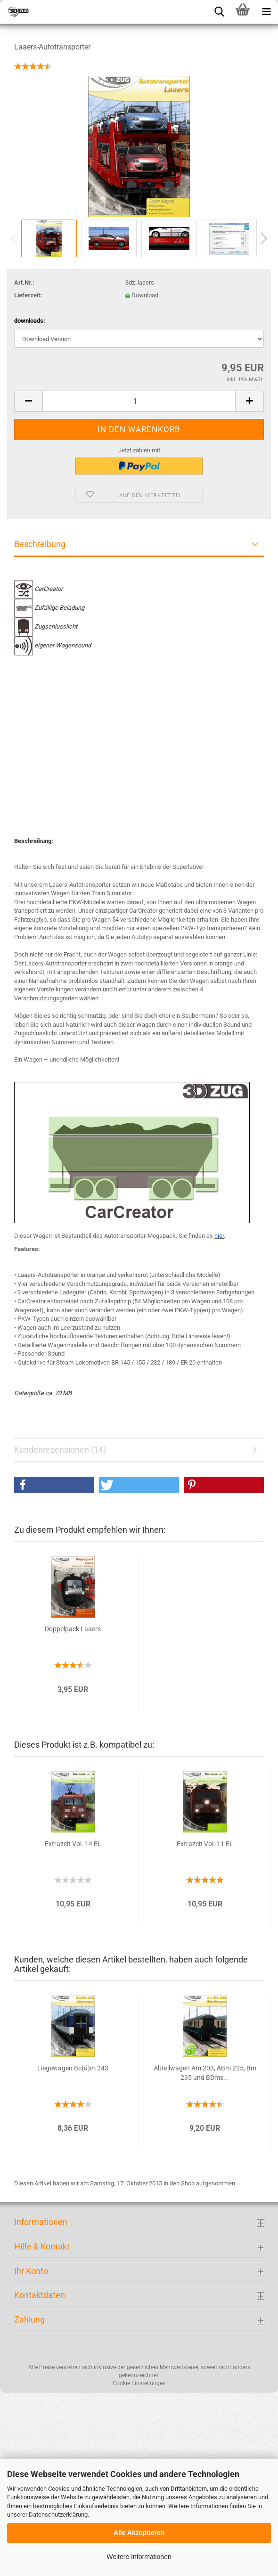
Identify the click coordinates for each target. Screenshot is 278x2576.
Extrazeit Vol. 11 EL (205, 1844)
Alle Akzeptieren (139, 2532)
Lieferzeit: (28, 295)
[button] (54, 1485)
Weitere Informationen (138, 2556)
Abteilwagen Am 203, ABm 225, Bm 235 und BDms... (205, 2072)
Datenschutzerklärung (58, 2514)
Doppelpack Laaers (73, 1629)
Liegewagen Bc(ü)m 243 (72, 2068)
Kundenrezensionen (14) (60, 1450)
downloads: (29, 320)
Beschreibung (39, 544)
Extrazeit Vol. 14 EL (73, 1844)
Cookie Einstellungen (139, 2383)
